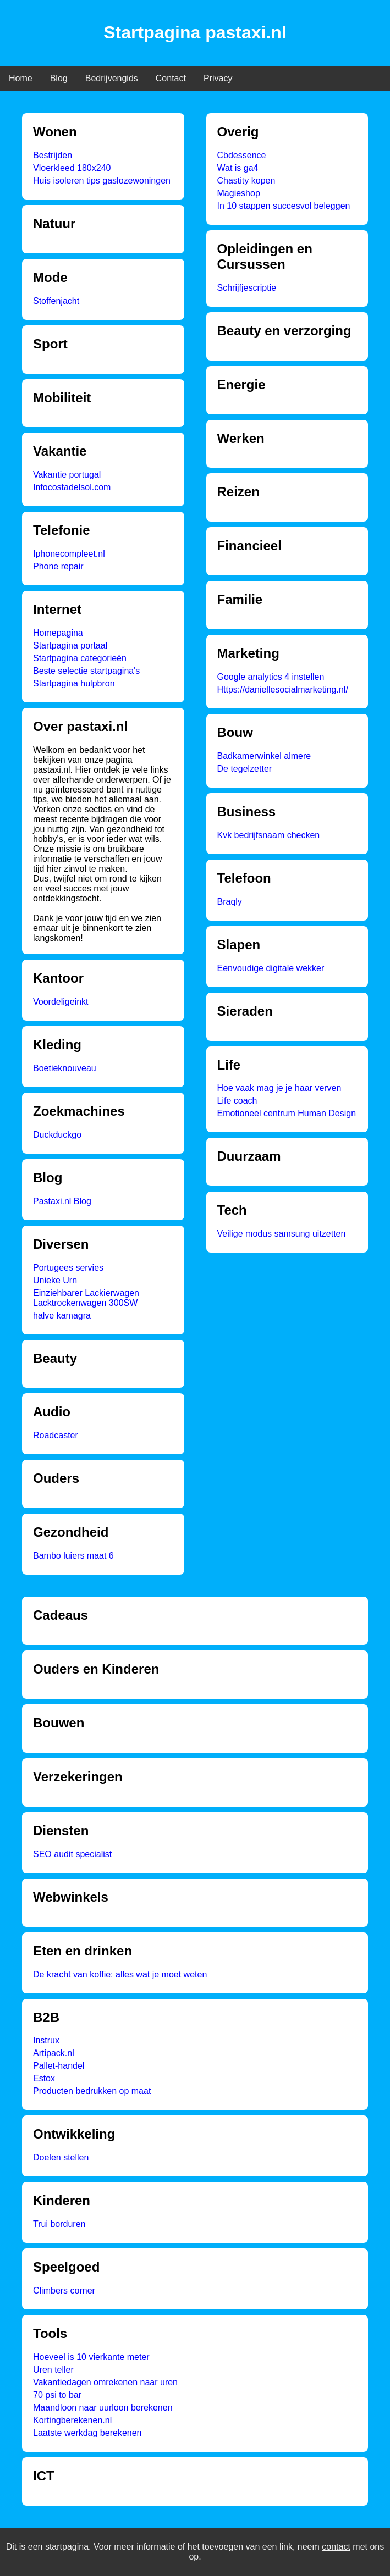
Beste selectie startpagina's (86, 670)
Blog (59, 78)
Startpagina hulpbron (74, 683)
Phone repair (58, 566)
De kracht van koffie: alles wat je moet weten (120, 1974)
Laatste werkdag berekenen (87, 2432)
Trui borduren (59, 2224)
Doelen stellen (61, 2157)
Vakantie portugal (67, 474)
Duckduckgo (57, 1134)
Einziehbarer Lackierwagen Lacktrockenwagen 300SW (86, 1298)
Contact (171, 78)
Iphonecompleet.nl (69, 553)
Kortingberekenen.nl (72, 2420)
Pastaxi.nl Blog (62, 1201)
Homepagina (58, 633)
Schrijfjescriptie (247, 287)
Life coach (237, 1100)
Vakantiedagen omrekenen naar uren (105, 2382)
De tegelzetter (244, 768)
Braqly (229, 901)
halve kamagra (62, 1315)
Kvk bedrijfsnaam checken (268, 835)
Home (20, 78)
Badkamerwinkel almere (264, 756)
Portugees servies (68, 1267)
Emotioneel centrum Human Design (286, 1113)
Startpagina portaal (70, 645)
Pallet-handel (58, 2065)
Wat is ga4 (238, 168)
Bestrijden (52, 155)
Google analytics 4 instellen (271, 677)
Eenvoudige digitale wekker (271, 968)
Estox (44, 2078)
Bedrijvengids (111, 78)
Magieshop (238, 193)
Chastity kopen (246, 180)
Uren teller (53, 2369)
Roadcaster (55, 1435)
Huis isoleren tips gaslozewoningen (102, 180)
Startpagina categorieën (80, 658)
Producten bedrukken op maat (92, 2091)
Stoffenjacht (56, 301)
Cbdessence (241, 155)
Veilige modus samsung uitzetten (281, 1233)
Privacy (218, 78)
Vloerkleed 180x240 (72, 168)
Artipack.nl (53, 2053)
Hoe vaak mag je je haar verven (279, 1088)
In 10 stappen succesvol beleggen (283, 205)
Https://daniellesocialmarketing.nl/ (282, 689)
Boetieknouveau (64, 1068)
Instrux (46, 2040)
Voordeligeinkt (61, 1001)
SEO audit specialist (72, 1854)
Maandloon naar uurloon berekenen (103, 2407)
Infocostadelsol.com (72, 487)
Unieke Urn (55, 1280)
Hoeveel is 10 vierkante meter (91, 2357)
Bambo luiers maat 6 (73, 1555)
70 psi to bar (57, 2395)
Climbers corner (64, 2290)
